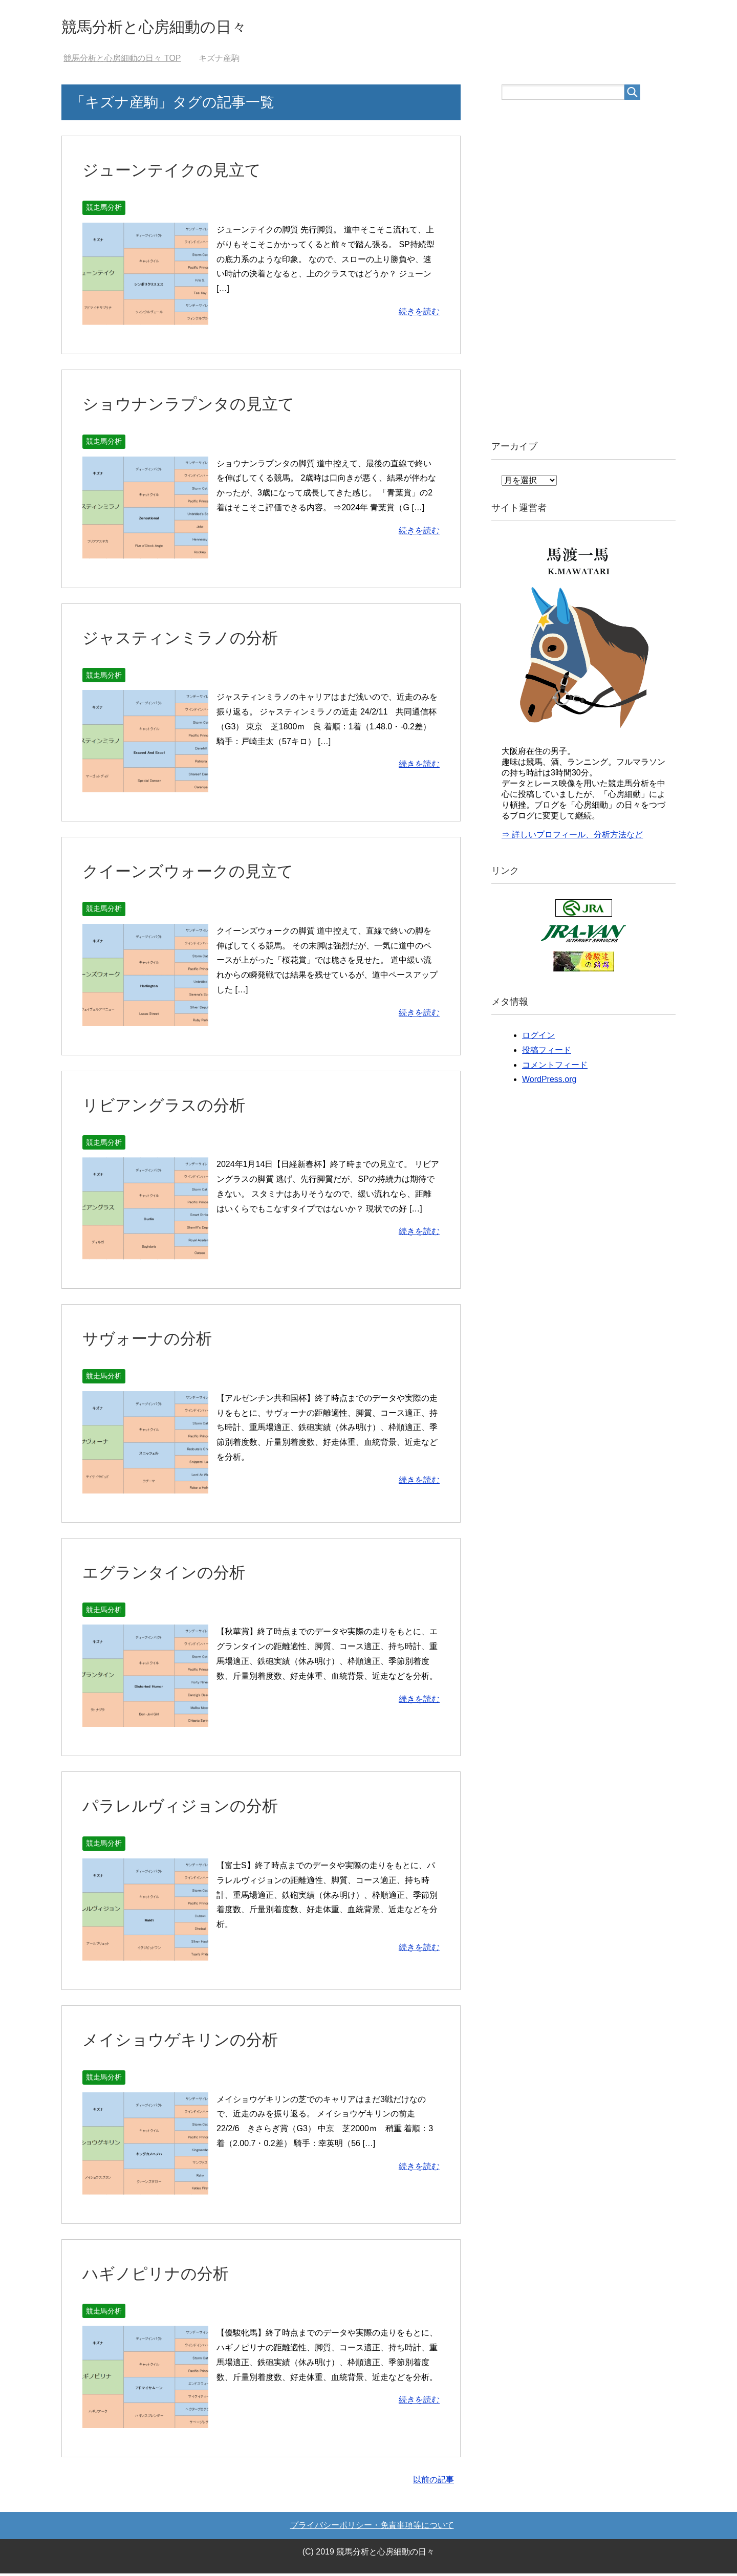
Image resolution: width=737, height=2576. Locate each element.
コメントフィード (555, 1067)
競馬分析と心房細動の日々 (172, 27)
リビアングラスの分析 (171, 1107)
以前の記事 (433, 2482)
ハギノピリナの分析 (162, 2275)
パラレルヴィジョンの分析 (189, 1807)
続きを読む (419, 314)
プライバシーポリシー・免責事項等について (372, 2527)
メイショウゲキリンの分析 (189, 2041)
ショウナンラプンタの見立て (198, 406)
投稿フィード (546, 1052)
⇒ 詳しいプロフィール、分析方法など (572, 837)
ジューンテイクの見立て (180, 172)
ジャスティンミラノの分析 (189, 640)
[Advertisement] (578, 271)
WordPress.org (549, 1081)
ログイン (538, 1037)
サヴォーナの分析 (153, 1340)
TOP (122, 60)
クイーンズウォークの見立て (197, 873)
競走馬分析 (104, 210)
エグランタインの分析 (171, 1574)
